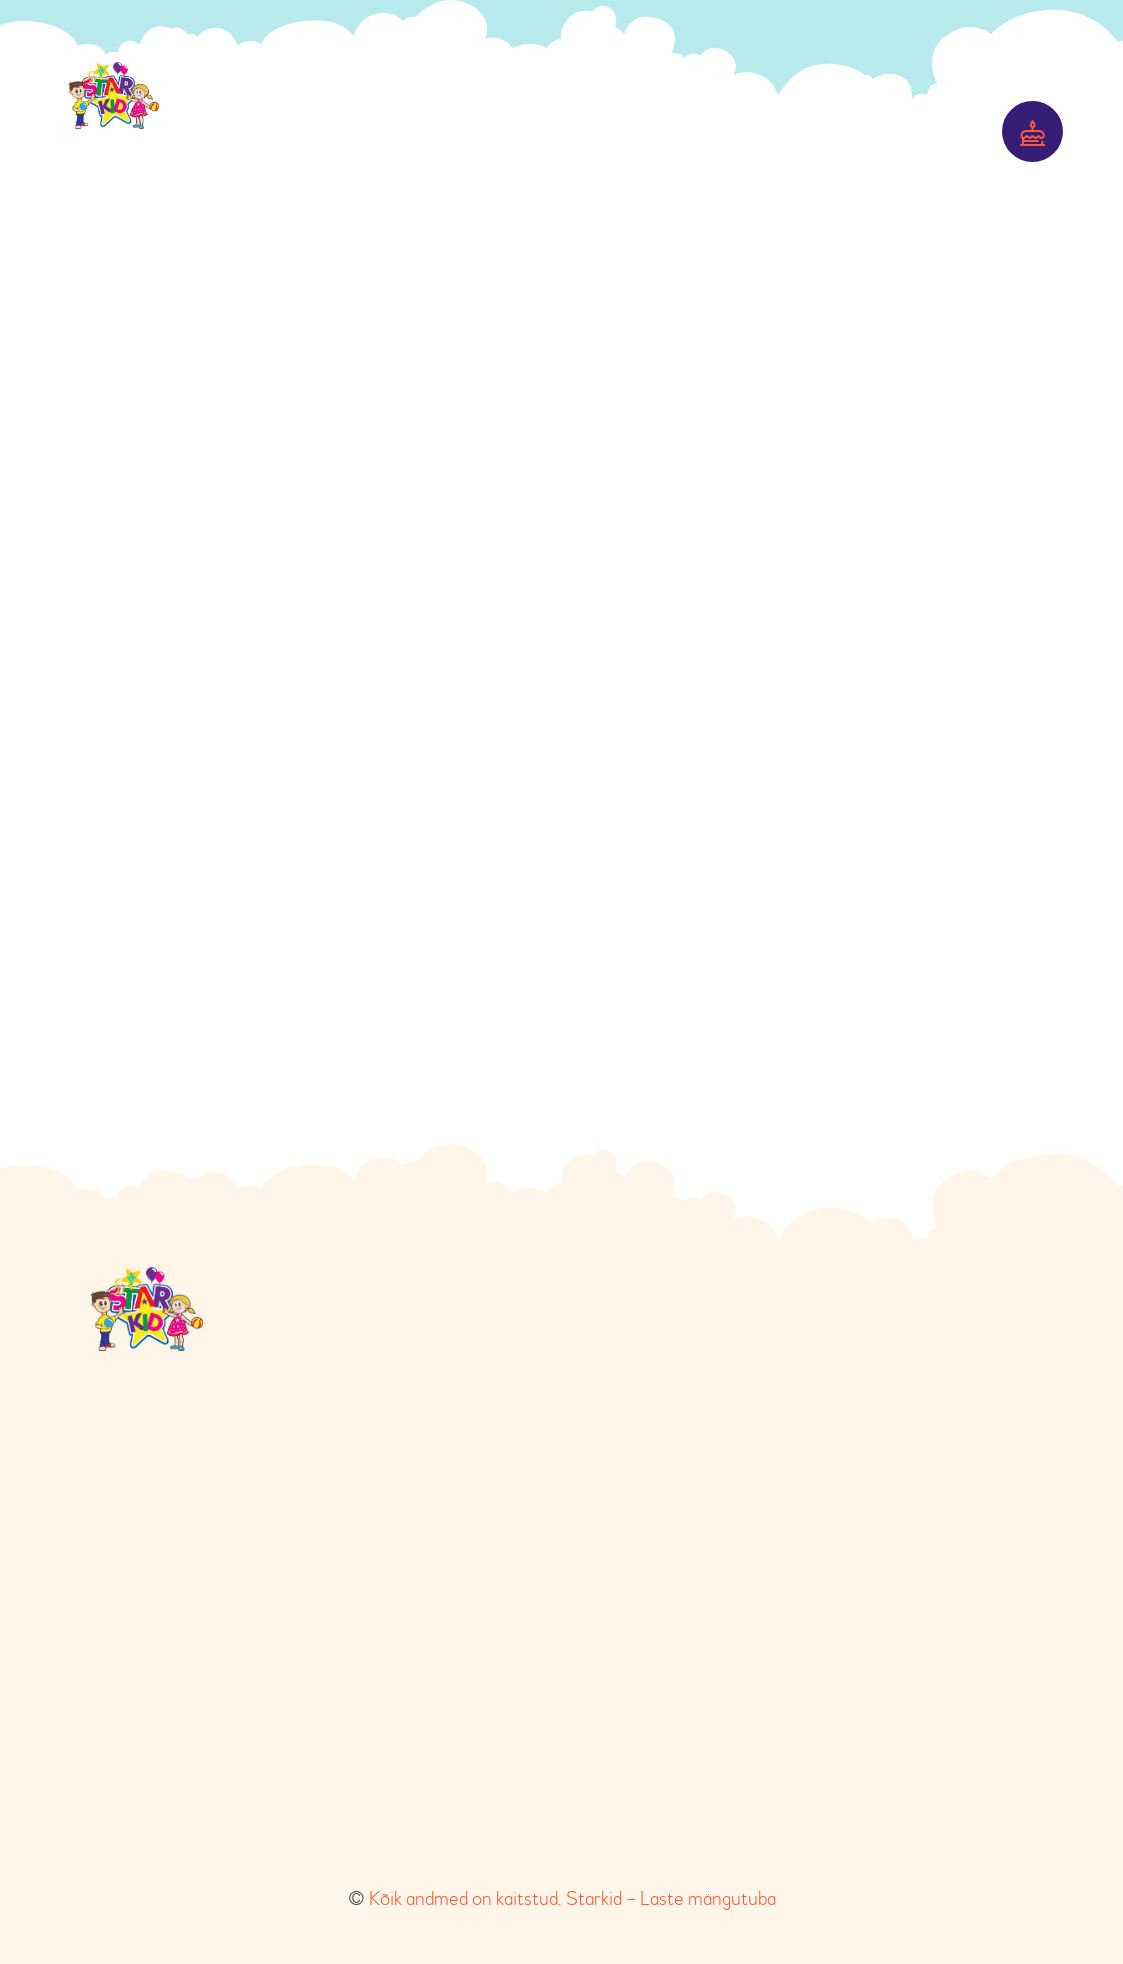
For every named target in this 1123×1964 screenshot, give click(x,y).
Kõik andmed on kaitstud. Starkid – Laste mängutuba (572, 1898)
